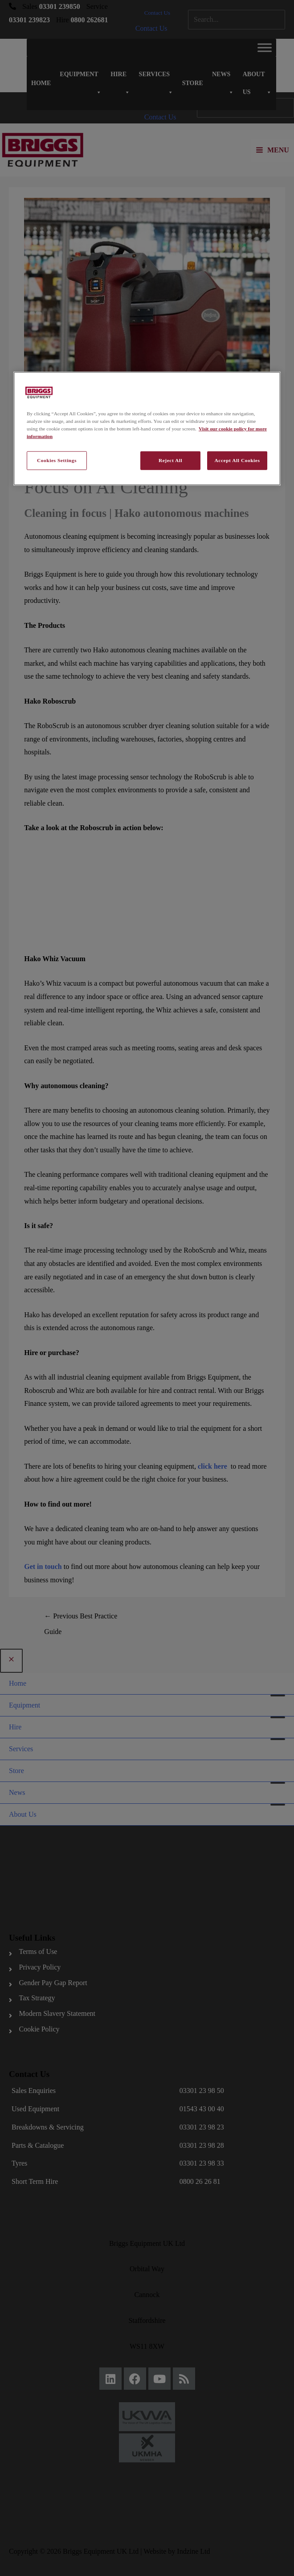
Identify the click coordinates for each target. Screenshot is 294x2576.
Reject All (170, 460)
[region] (147, 429)
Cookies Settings (57, 460)
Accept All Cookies (237, 460)
